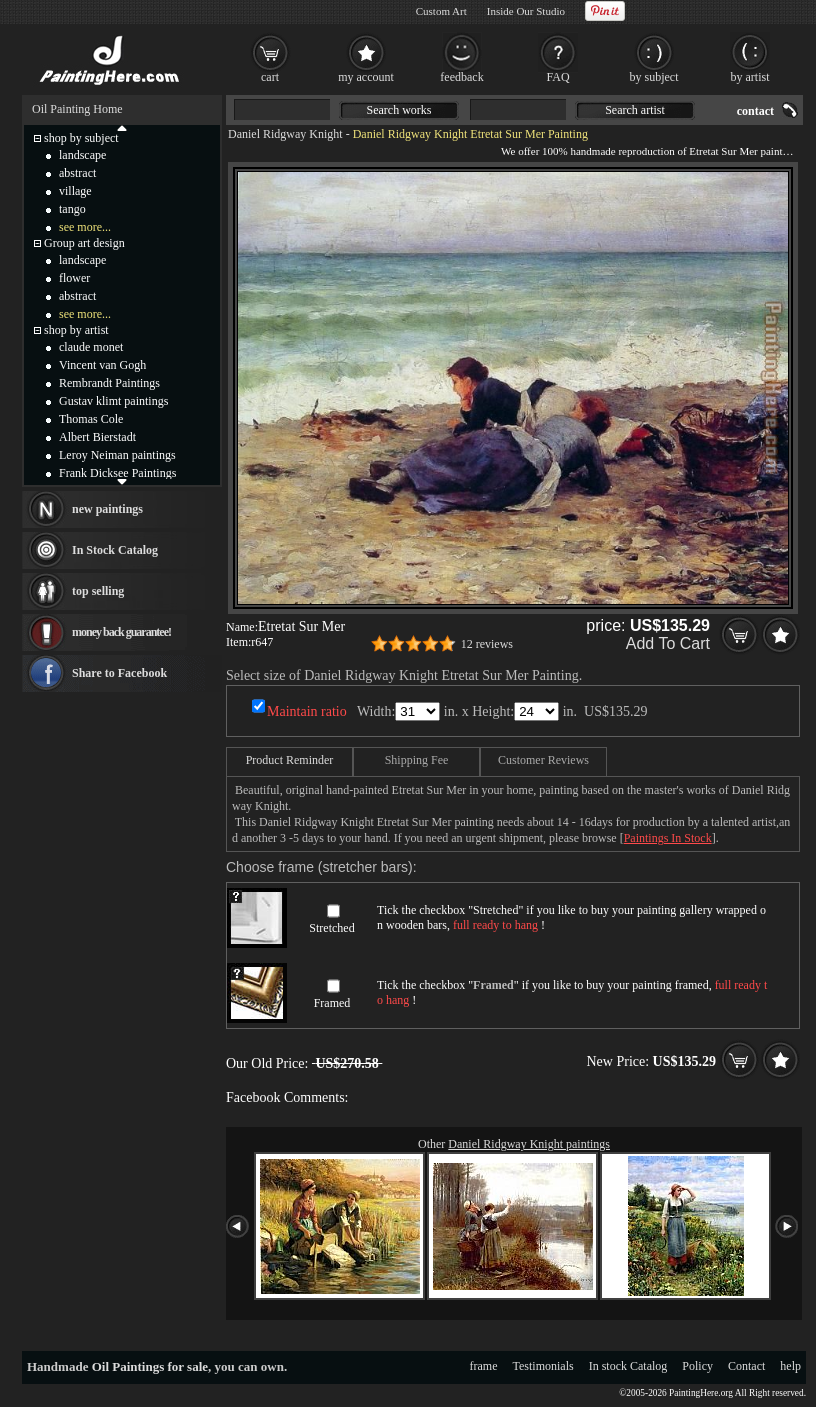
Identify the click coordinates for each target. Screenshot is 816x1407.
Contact (746, 1366)
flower (74, 278)
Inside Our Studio (526, 11)
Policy (697, 1366)
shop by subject (81, 138)
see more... (85, 227)
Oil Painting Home (77, 109)
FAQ (557, 77)
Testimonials (543, 1366)
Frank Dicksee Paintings (117, 473)
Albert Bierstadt (97, 437)
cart (270, 77)
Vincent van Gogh (102, 365)
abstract (77, 173)
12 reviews (487, 644)
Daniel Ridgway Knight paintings (529, 1144)
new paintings (107, 509)
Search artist (635, 110)
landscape (82, 155)
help (790, 1366)
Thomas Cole (91, 419)
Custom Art (441, 11)
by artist (750, 77)
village (75, 191)
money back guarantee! (121, 632)
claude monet (91, 347)
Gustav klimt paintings (113, 401)
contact (755, 111)
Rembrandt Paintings (109, 383)
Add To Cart (668, 643)
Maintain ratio (307, 711)
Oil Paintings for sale (150, 1366)
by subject (654, 77)
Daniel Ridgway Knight (285, 134)
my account (366, 77)
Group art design (84, 243)
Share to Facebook (119, 673)
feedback (461, 77)
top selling (98, 591)
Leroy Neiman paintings (117, 455)
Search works (399, 110)
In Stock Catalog (115, 550)
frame (484, 1366)
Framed (332, 1003)
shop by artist (76, 330)
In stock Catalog (628, 1366)
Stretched (331, 928)
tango (72, 209)
